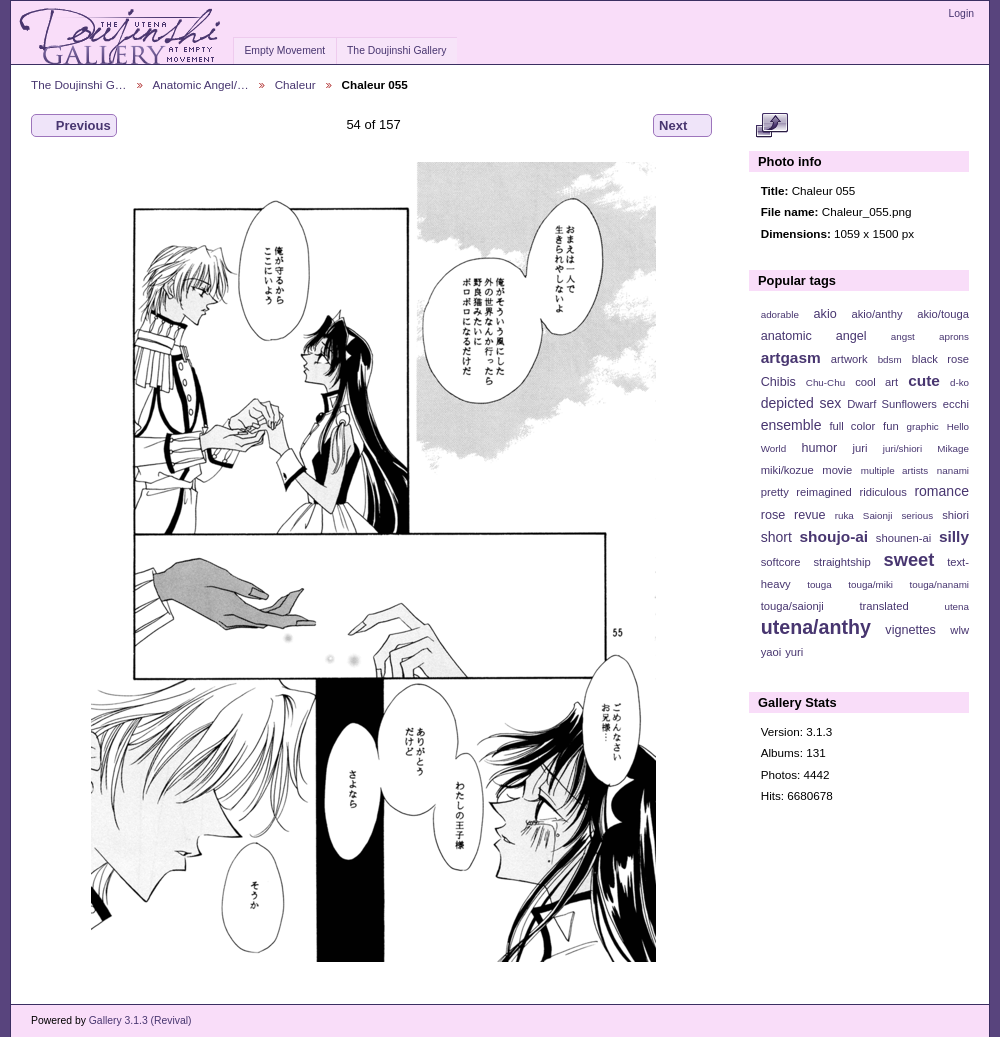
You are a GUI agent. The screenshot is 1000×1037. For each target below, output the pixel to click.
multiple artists (894, 470)
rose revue (793, 515)
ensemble (791, 425)
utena (956, 606)
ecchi (956, 404)
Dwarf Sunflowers (892, 404)
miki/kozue (787, 470)
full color (852, 426)
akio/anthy (876, 314)
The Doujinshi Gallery (396, 50)
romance (941, 491)
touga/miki (870, 584)
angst (903, 336)
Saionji (877, 515)
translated (883, 606)
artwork (849, 359)
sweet (909, 559)
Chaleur (295, 84)
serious (917, 515)
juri (860, 448)
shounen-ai (904, 538)
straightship (841, 562)
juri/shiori (902, 448)
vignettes (910, 630)
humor (819, 448)
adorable (780, 314)
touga (819, 584)
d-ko (959, 382)
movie (837, 470)
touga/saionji (792, 606)
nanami (953, 470)
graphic (923, 426)
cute (924, 380)
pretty (775, 492)
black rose (940, 359)
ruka (844, 515)
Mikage (953, 448)
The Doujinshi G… (79, 84)
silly (954, 536)
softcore (781, 562)
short (776, 537)
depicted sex (801, 403)
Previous (74, 126)
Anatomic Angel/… (201, 84)
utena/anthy (816, 627)
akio (825, 314)
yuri (794, 652)
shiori (955, 515)
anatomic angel (814, 336)
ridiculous (882, 492)
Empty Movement (284, 50)
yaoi (771, 652)
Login (961, 13)
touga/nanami (939, 584)
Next (682, 126)
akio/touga (943, 314)
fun (891, 426)
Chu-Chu (825, 382)
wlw (959, 630)
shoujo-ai (834, 536)
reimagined (824, 492)
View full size (771, 126)
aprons (954, 336)
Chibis (778, 382)
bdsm (890, 359)
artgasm (791, 357)
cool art (876, 382)
